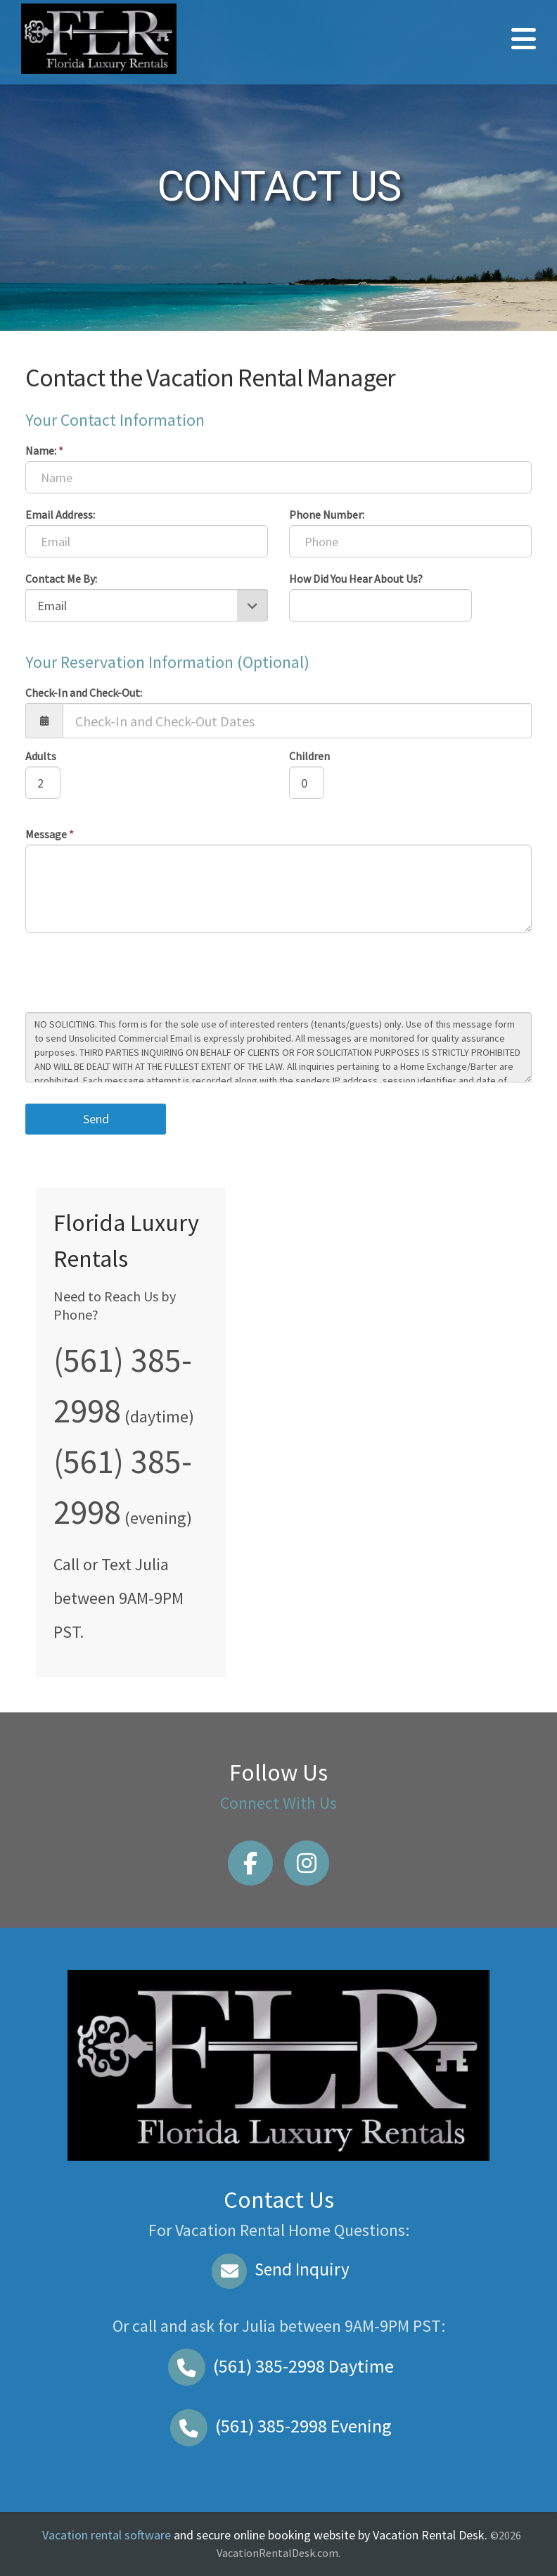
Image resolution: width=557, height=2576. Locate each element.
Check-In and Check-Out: (83, 693)
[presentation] (132, 974)
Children (309, 756)
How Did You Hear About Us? (356, 579)
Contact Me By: (61, 579)
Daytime (278, 2366)
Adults (40, 756)
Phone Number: (326, 514)
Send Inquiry (278, 2269)
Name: (44, 450)
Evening (278, 2425)
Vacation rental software (106, 2535)
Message (49, 834)
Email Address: (60, 514)
